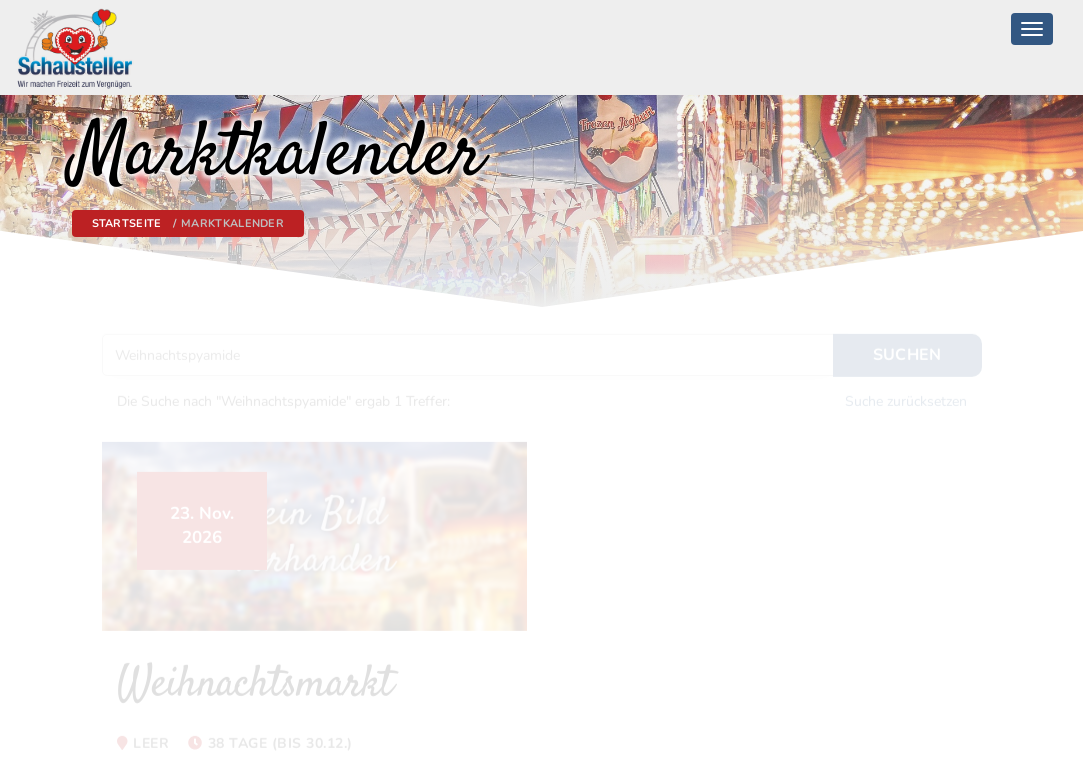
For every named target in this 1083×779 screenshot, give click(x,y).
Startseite (127, 223)
